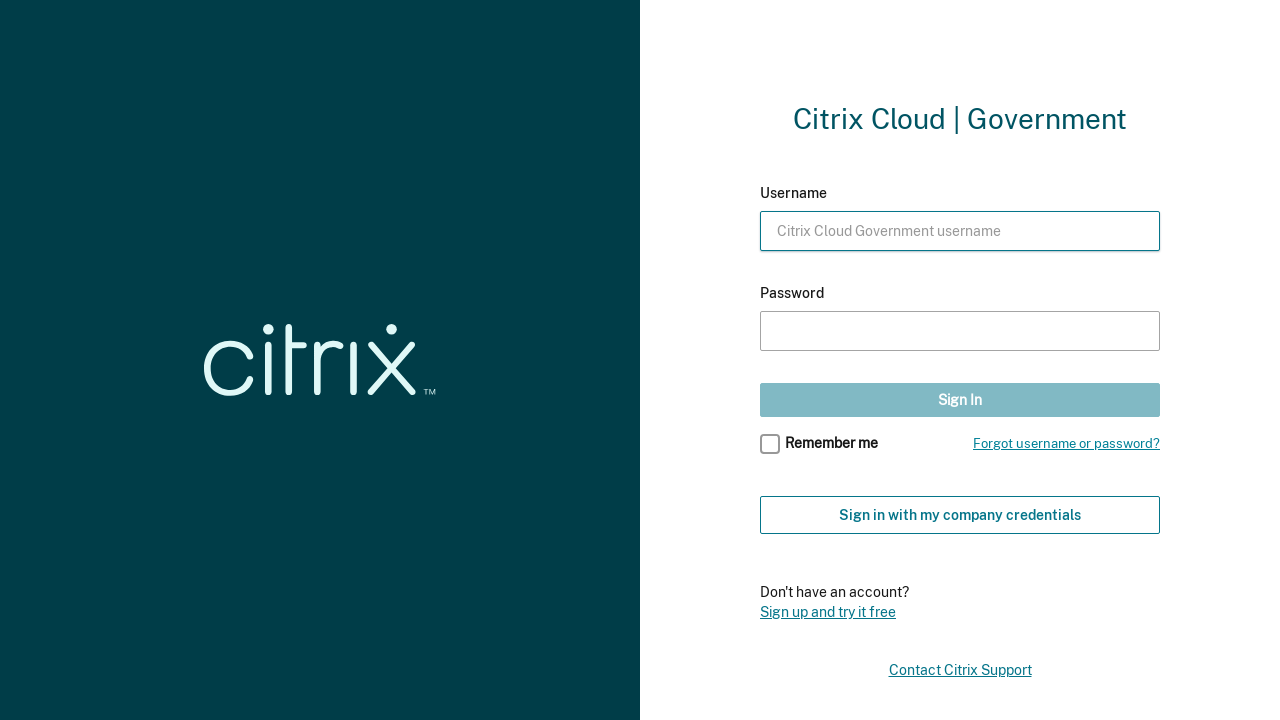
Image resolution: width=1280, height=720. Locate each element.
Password (792, 293)
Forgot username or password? (1066, 443)
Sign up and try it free (828, 611)
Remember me (831, 443)
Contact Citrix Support (960, 670)
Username (793, 193)
